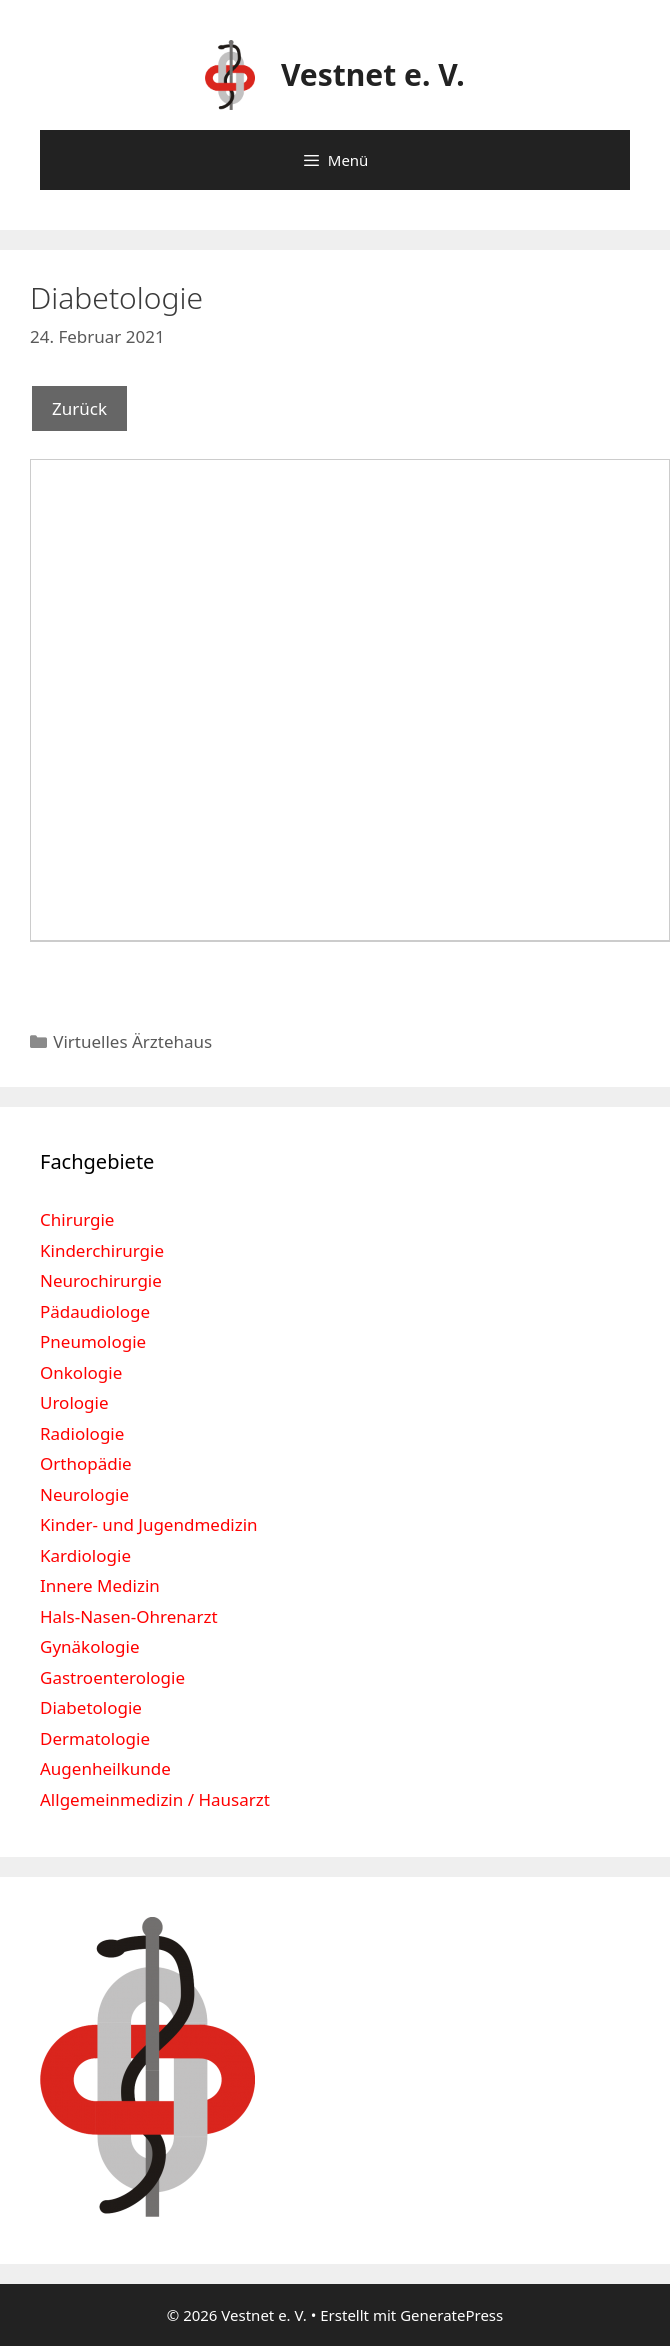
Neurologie (84, 1494)
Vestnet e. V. (373, 74)
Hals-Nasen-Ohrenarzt (129, 1616)
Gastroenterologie (112, 1677)
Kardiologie (85, 1555)
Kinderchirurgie (102, 1250)
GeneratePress (451, 2315)
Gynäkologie (90, 1646)
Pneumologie (93, 1341)
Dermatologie (95, 1738)
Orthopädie (86, 1463)
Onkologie (81, 1372)
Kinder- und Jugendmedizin (149, 1524)
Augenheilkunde (105, 1768)
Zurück (79, 408)
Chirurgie (77, 1219)
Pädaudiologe (95, 1311)
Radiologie (82, 1433)
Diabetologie (91, 1707)
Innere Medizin (100, 1585)
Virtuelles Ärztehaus (132, 1041)
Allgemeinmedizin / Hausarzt (155, 1799)
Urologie (74, 1402)
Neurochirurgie (101, 1280)
